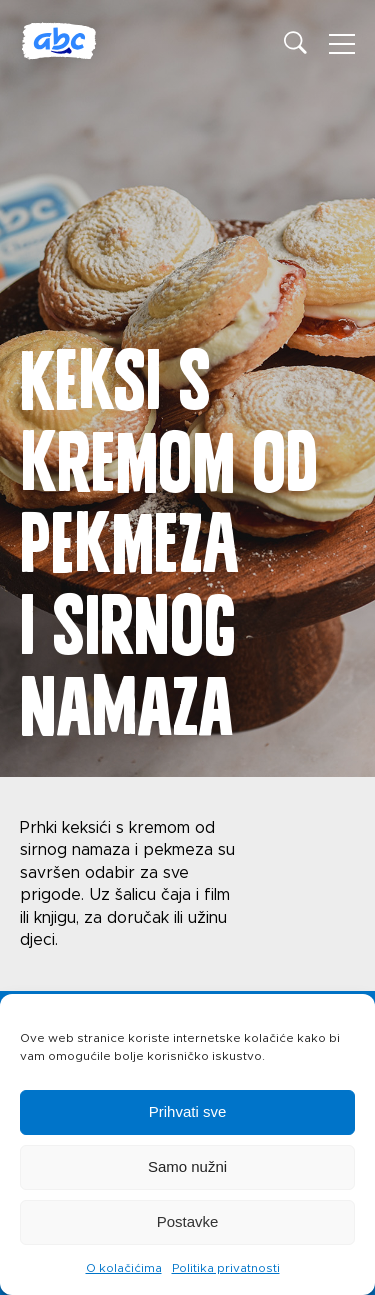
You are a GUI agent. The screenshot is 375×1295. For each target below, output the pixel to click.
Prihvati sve (188, 1111)
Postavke (188, 1221)
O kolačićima (124, 1268)
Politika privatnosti (226, 1268)
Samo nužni (187, 1166)
